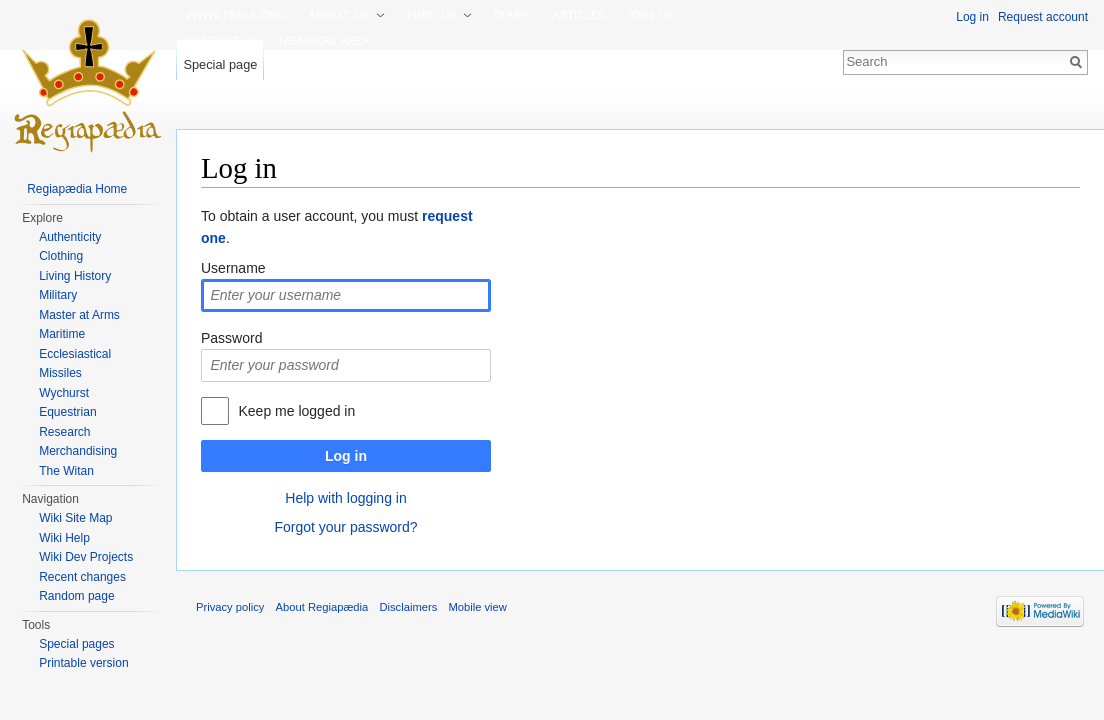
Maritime (62, 334)
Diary (511, 15)
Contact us (222, 41)
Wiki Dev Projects (86, 557)
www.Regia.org (235, 15)
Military (58, 295)
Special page (220, 64)
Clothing (61, 256)
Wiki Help (64, 538)
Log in (346, 456)
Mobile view (477, 607)
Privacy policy (230, 607)
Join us (651, 15)
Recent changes (82, 577)
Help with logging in (345, 498)
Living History (75, 276)
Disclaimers (408, 607)
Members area (324, 41)
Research (64, 432)
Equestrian (67, 412)
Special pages (76, 644)
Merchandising (78, 451)
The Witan (66, 471)
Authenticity (70, 237)
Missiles (60, 373)
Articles (578, 15)
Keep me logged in (296, 411)
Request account (1043, 17)
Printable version (83, 663)
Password (231, 338)
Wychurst (64, 393)
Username (233, 268)
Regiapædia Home (77, 189)
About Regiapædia (322, 607)
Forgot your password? (345, 527)
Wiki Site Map (75, 518)
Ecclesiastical (75, 354)
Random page (76, 596)
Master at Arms (79, 315)
